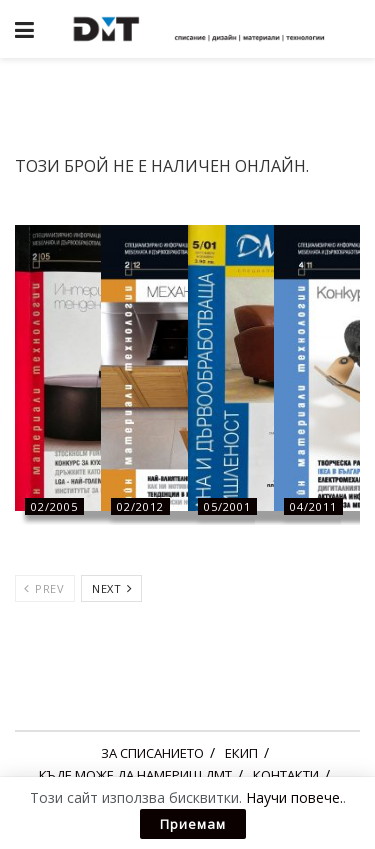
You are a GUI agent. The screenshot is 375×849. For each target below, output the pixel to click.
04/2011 (313, 506)
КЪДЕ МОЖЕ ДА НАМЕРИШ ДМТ (135, 775)
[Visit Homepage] (202, 29)
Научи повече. (294, 797)
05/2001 (227, 506)
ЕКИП (241, 753)
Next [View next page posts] (112, 588)
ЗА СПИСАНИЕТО (152, 753)
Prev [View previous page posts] (44, 588)
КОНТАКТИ (286, 775)
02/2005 (54, 506)
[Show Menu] (24, 29)
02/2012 (140, 506)
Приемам (193, 824)
